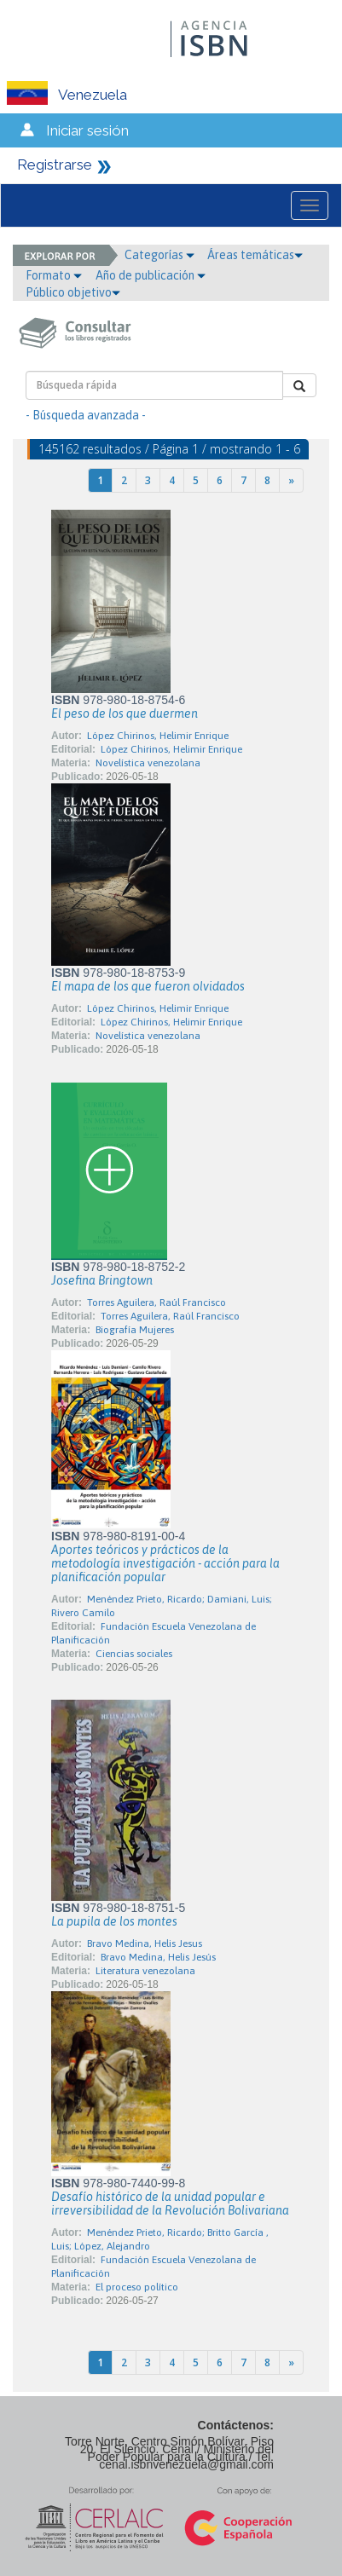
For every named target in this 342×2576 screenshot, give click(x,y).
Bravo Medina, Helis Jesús (158, 1957)
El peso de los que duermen (124, 713)
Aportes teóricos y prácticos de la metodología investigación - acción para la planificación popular (165, 1563)
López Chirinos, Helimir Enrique (158, 736)
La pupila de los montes (114, 1921)
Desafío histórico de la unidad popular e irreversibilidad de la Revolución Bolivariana (170, 2203)
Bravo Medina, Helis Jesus (144, 1943)
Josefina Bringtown (102, 1280)
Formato (54, 275)
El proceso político (137, 2287)
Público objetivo (73, 292)
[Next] (291, 480)
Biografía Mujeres (135, 1330)
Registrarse (54, 164)
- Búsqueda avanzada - (86, 415)
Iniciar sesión (87, 130)
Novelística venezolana (148, 763)
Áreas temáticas (255, 255)
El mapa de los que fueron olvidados (148, 986)
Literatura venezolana (145, 1971)
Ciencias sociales (134, 1654)
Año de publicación (151, 275)
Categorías (159, 255)
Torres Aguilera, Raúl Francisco (156, 1302)
